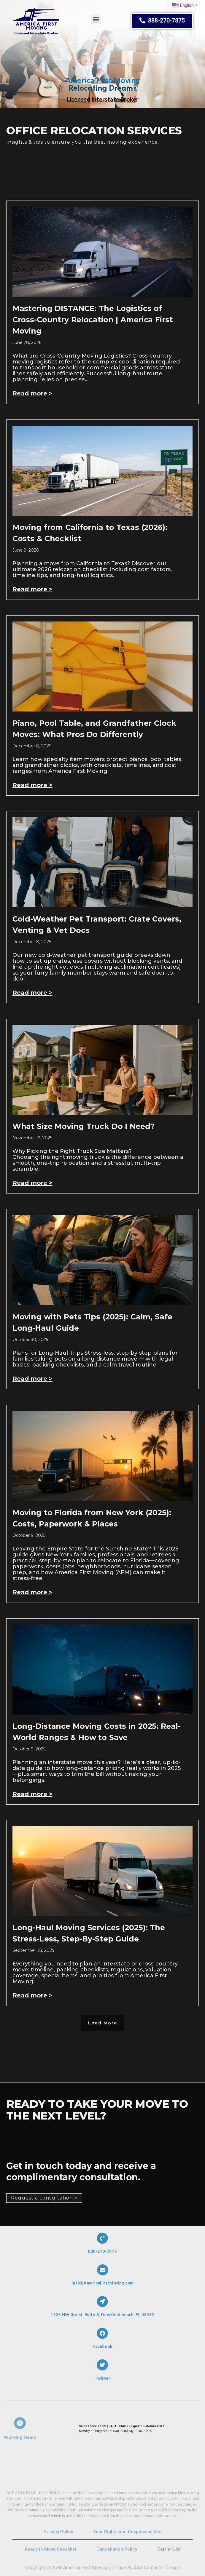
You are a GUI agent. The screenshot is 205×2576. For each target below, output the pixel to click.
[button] (96, 17)
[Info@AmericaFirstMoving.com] (103, 2274)
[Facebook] (103, 2337)
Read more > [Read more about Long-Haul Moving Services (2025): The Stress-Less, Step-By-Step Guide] (32, 1995)
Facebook (102, 2342)
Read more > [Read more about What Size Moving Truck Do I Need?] (32, 1182)
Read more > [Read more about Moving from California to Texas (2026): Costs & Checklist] (32, 589)
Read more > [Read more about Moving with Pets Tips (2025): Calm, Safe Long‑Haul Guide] (32, 1378)
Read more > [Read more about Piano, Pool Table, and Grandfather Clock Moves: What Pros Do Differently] (32, 785)
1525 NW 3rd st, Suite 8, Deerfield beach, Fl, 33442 (102, 2310)
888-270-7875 (102, 2247)
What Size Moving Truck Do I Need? (83, 1126)
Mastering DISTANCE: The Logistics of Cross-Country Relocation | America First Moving (92, 319)
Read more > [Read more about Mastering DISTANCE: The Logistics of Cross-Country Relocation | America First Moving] (32, 393)
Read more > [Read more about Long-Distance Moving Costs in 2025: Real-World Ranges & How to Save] (32, 1794)
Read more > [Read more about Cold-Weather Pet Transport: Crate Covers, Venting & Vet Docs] (32, 992)
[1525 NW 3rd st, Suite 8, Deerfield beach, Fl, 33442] (103, 2306)
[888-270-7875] (103, 2242)
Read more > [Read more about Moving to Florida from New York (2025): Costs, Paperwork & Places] (32, 1592)
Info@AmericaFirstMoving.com (102, 2278)
